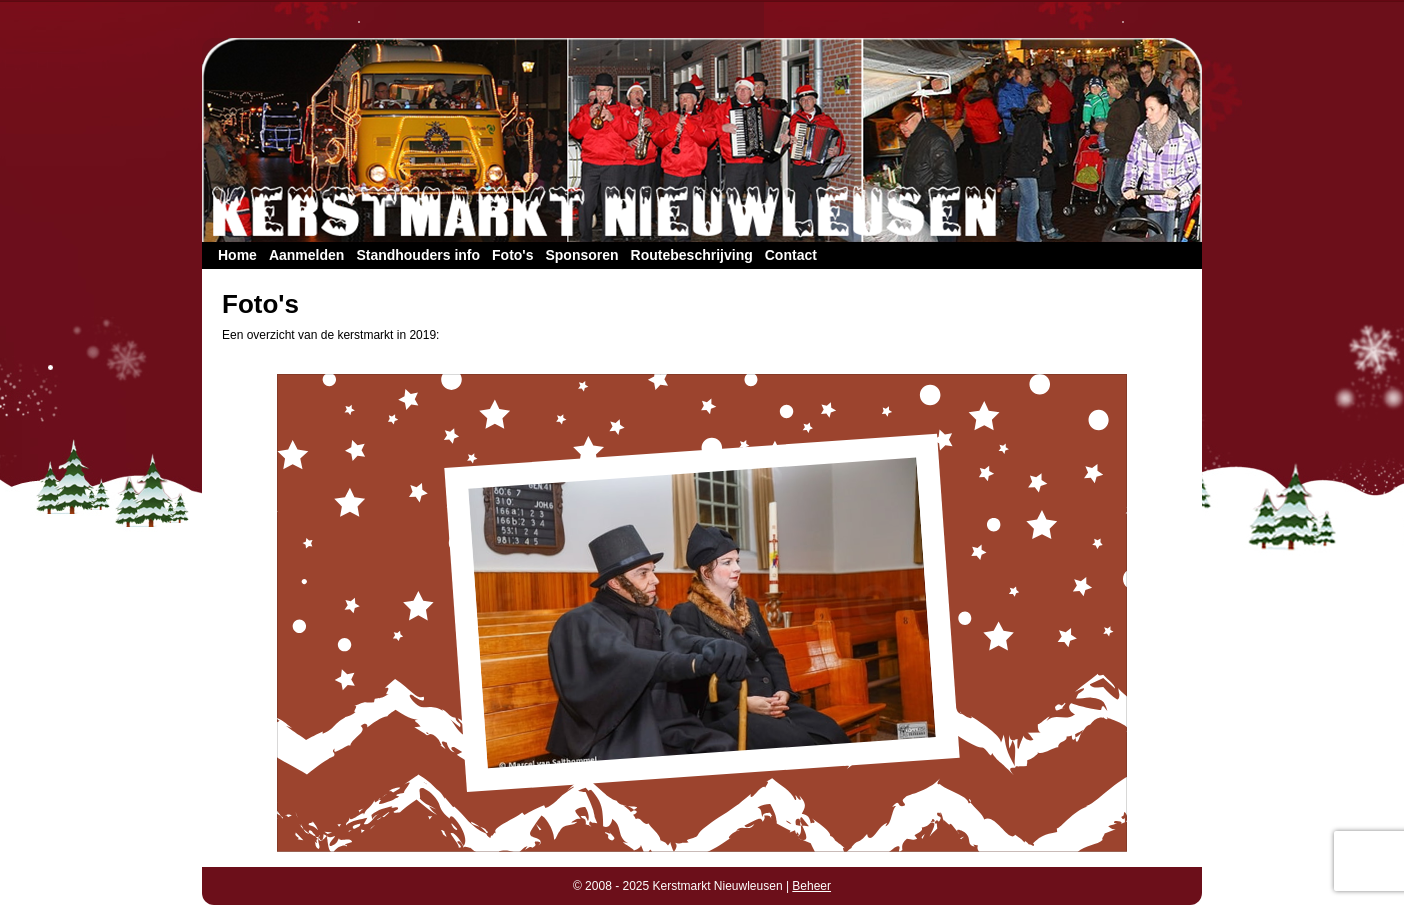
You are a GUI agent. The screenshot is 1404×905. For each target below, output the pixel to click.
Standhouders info (418, 255)
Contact (791, 255)
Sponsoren (581, 255)
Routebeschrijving (692, 255)
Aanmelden (306, 255)
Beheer (811, 886)
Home (237, 255)
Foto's (512, 255)
